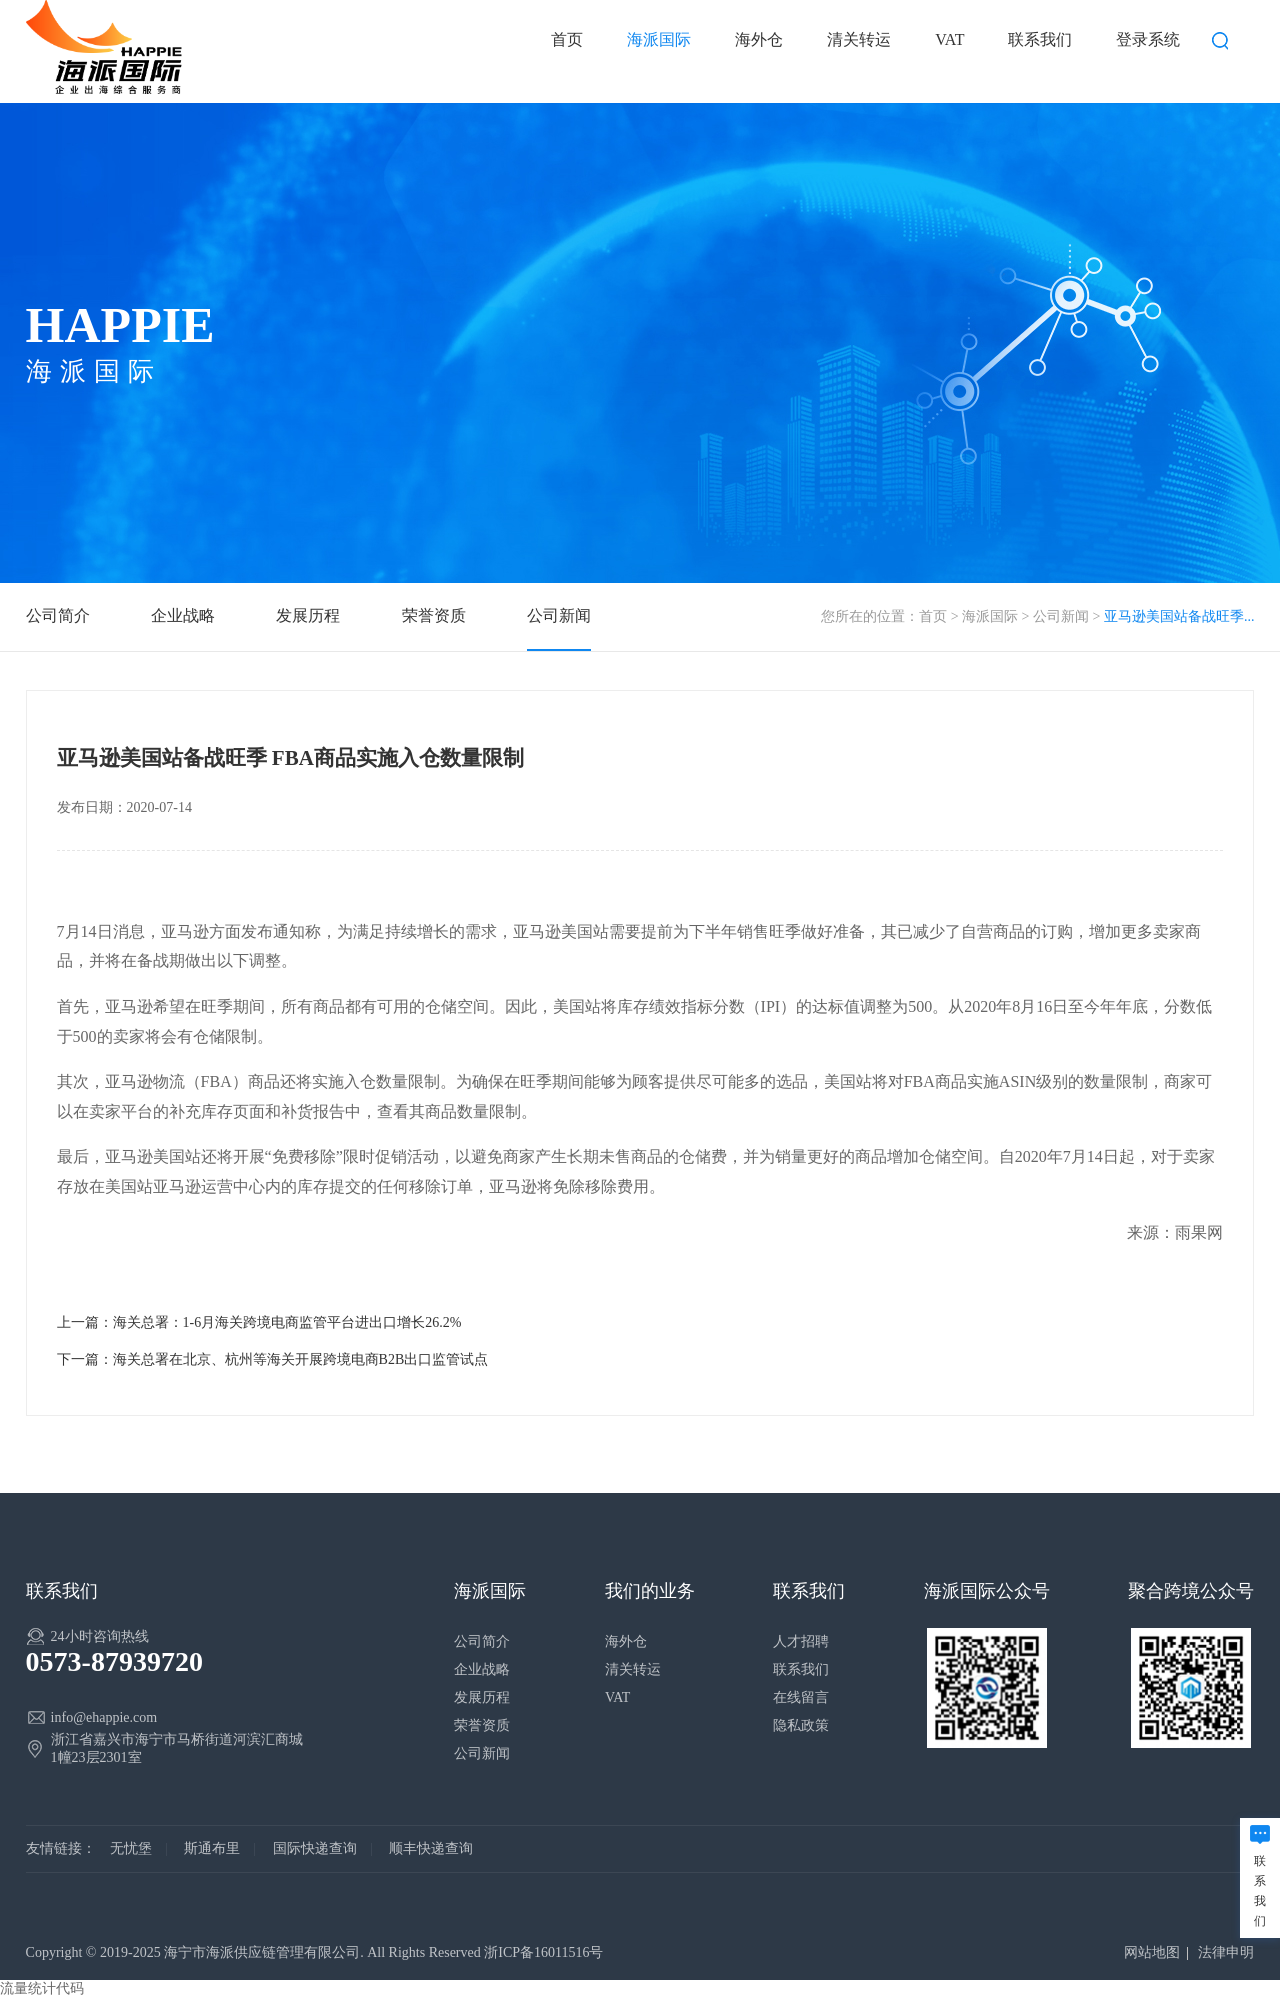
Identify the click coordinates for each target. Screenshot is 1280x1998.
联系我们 (1040, 39)
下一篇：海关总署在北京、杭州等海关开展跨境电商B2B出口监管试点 (273, 1359)
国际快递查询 (315, 1848)
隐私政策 (801, 1725)
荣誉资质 (434, 615)
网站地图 (1152, 1952)
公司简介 (58, 615)
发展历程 (308, 615)
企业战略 (183, 615)
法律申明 (1226, 1952)
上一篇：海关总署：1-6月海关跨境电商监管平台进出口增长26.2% (259, 1322)
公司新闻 (1061, 616)
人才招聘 (801, 1641)
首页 (567, 39)
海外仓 (759, 39)
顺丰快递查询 (431, 1848)
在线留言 (801, 1697)
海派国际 (659, 39)
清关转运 (859, 39)
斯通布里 (212, 1848)
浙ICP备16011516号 (543, 1952)
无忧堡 (131, 1848)
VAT (949, 39)
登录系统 (1148, 39)
